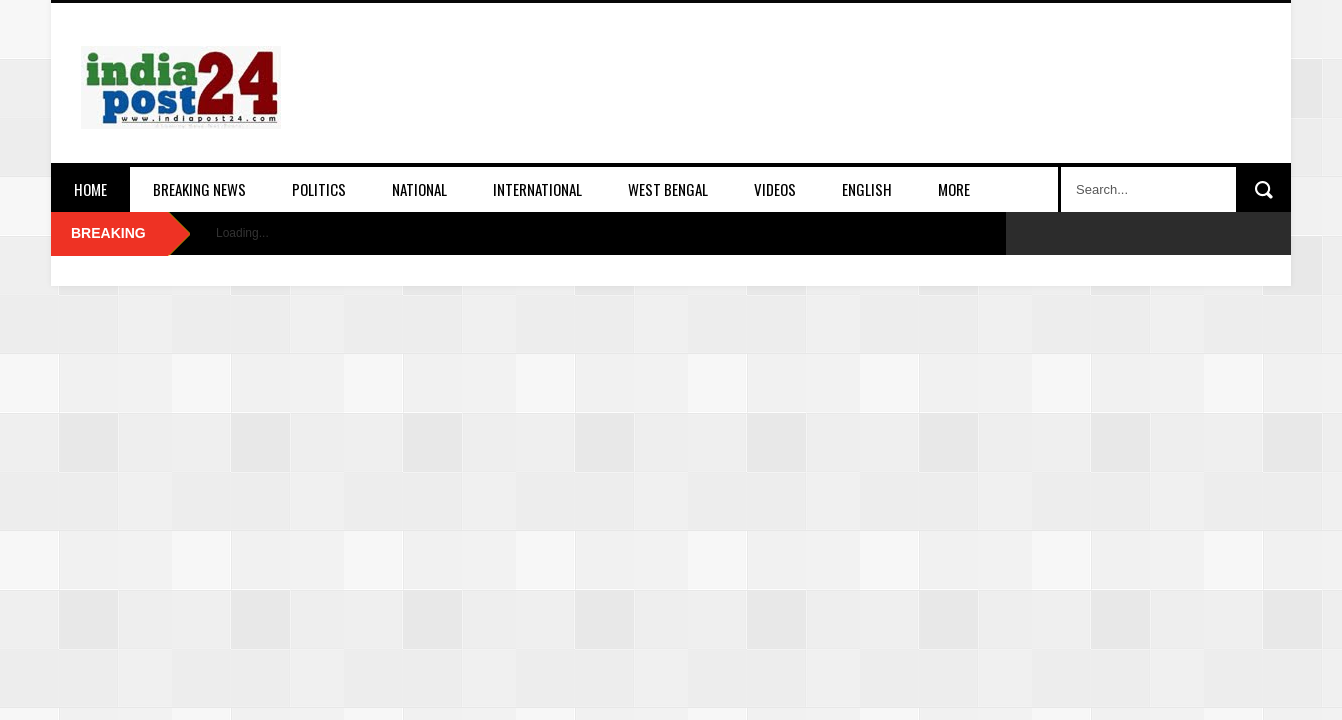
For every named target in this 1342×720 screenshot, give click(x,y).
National (419, 189)
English (867, 189)
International (537, 189)
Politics (319, 189)
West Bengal (668, 189)
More (954, 189)
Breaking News (199, 189)
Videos (775, 189)
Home (90, 189)
